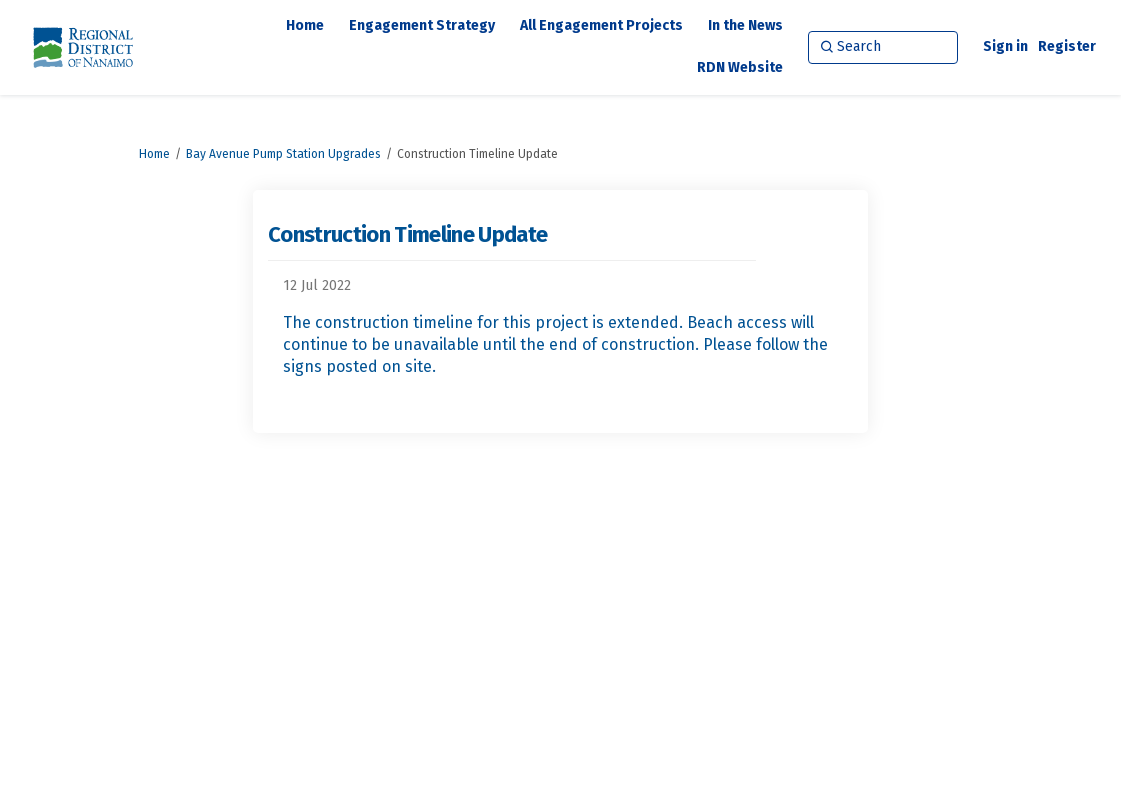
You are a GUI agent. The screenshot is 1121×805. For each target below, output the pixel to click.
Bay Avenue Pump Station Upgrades (283, 154)
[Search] (883, 47)
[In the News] (745, 26)
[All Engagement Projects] (601, 26)
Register (1067, 46)
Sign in (1005, 46)
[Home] (305, 26)
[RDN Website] (740, 68)
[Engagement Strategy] (422, 26)
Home (154, 154)
